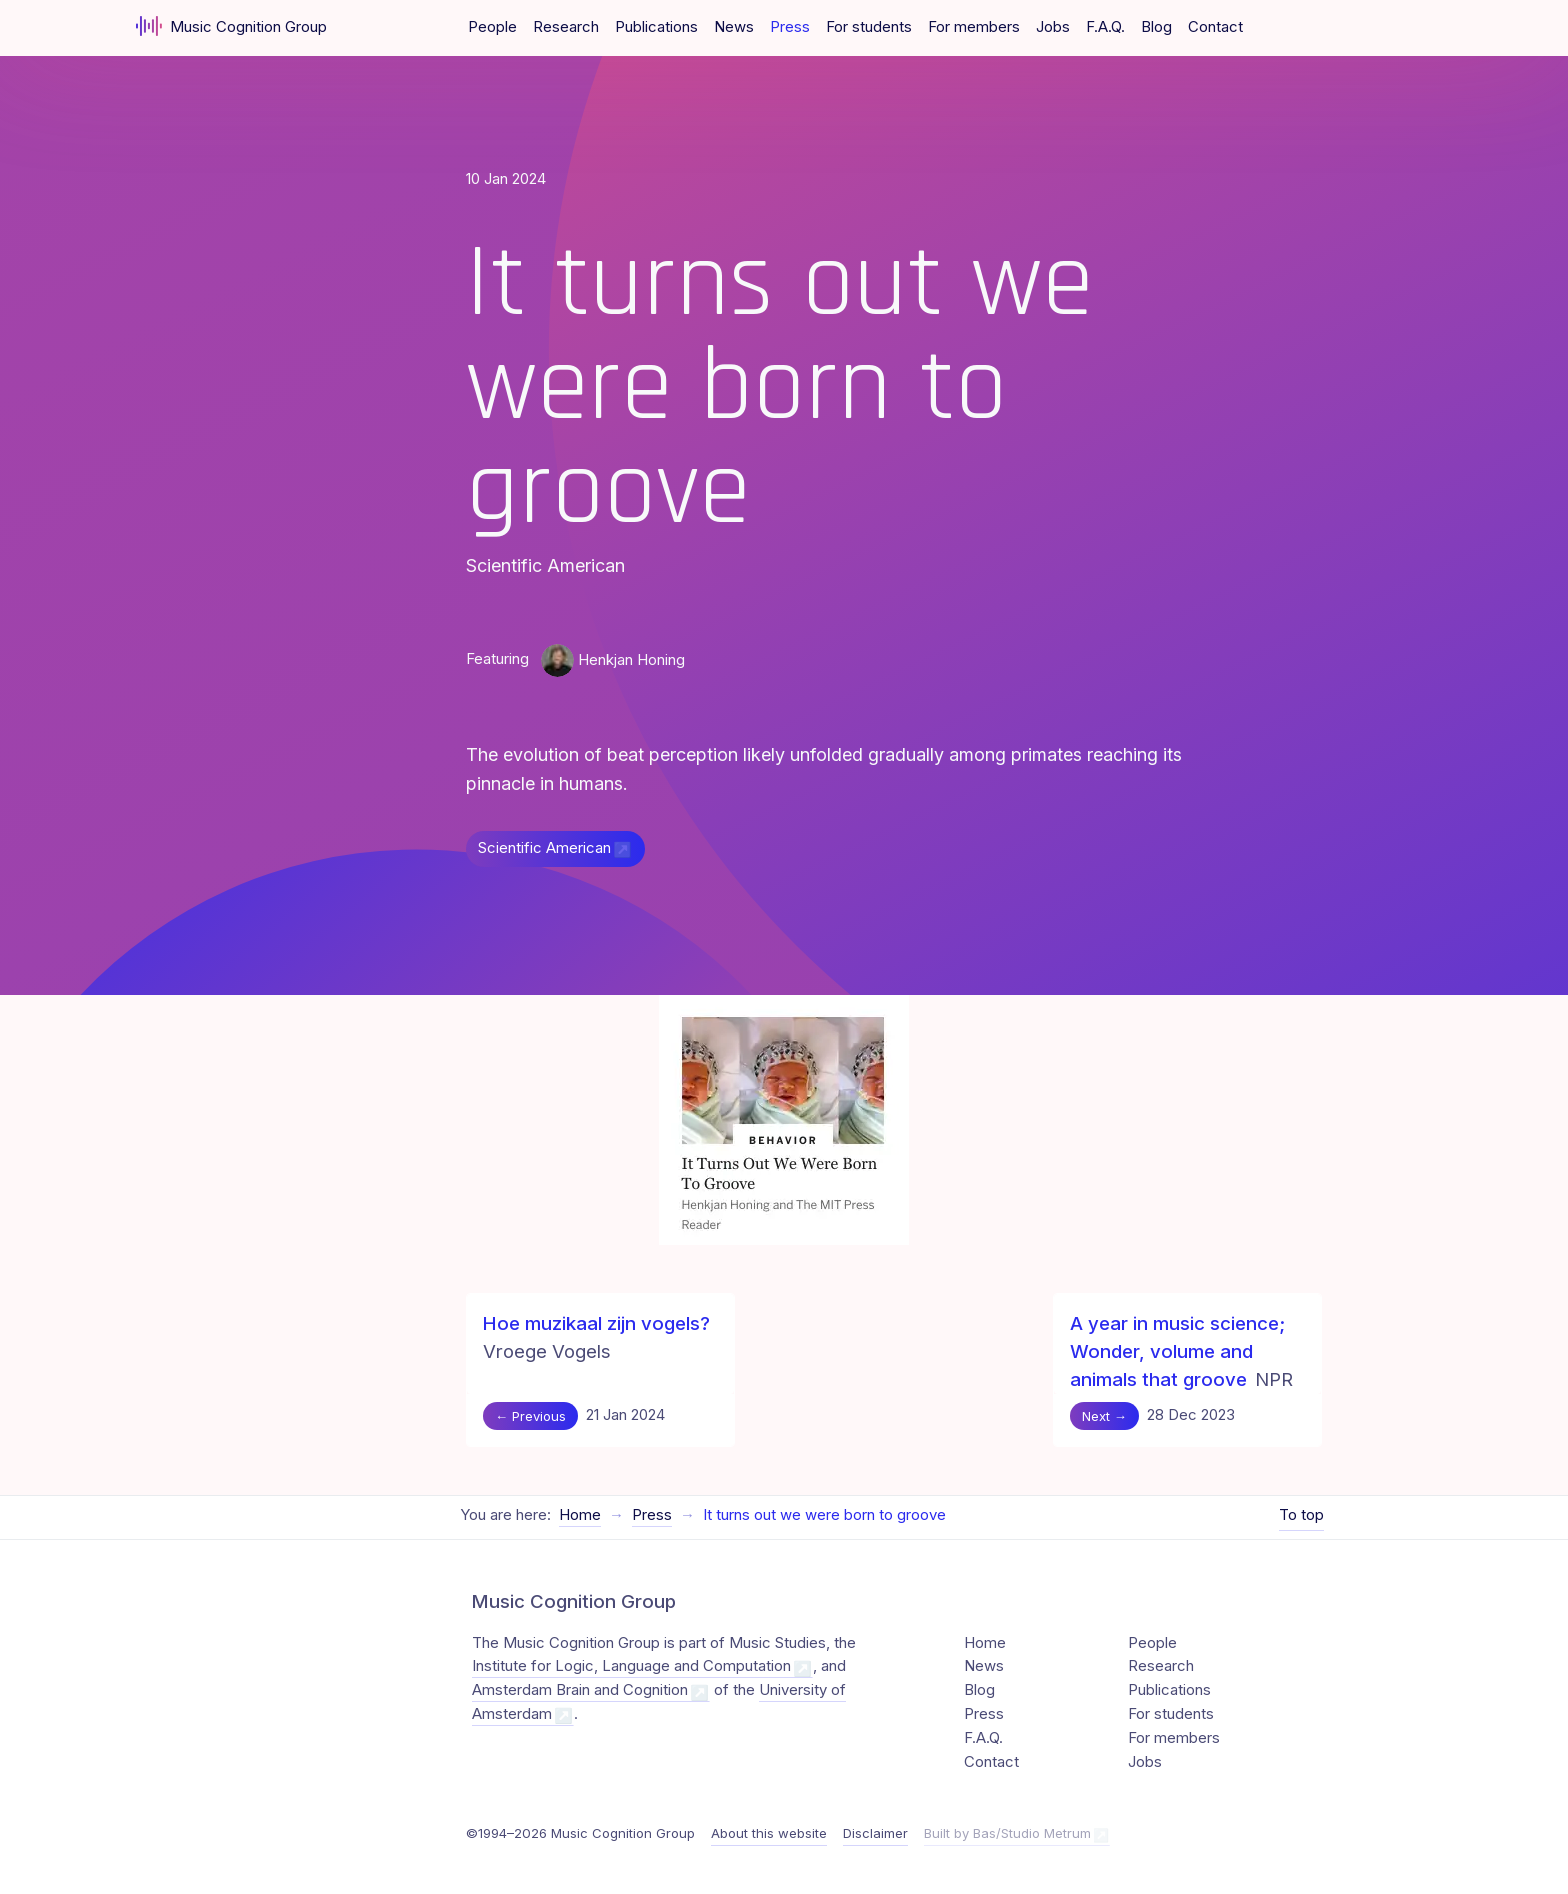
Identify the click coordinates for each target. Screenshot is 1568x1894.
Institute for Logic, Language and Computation (631, 1666)
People (492, 27)
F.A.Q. (1105, 27)
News (734, 27)
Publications (656, 27)
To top (1301, 1515)
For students (869, 27)
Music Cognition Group (231, 26)
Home (580, 1515)
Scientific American (544, 848)
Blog (1156, 27)
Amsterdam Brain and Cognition (580, 1690)
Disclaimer (875, 1833)
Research (566, 27)
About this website (769, 1833)
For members (974, 27)
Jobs (1053, 27)
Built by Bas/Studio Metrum (1007, 1833)
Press (790, 27)
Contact (1215, 27)
